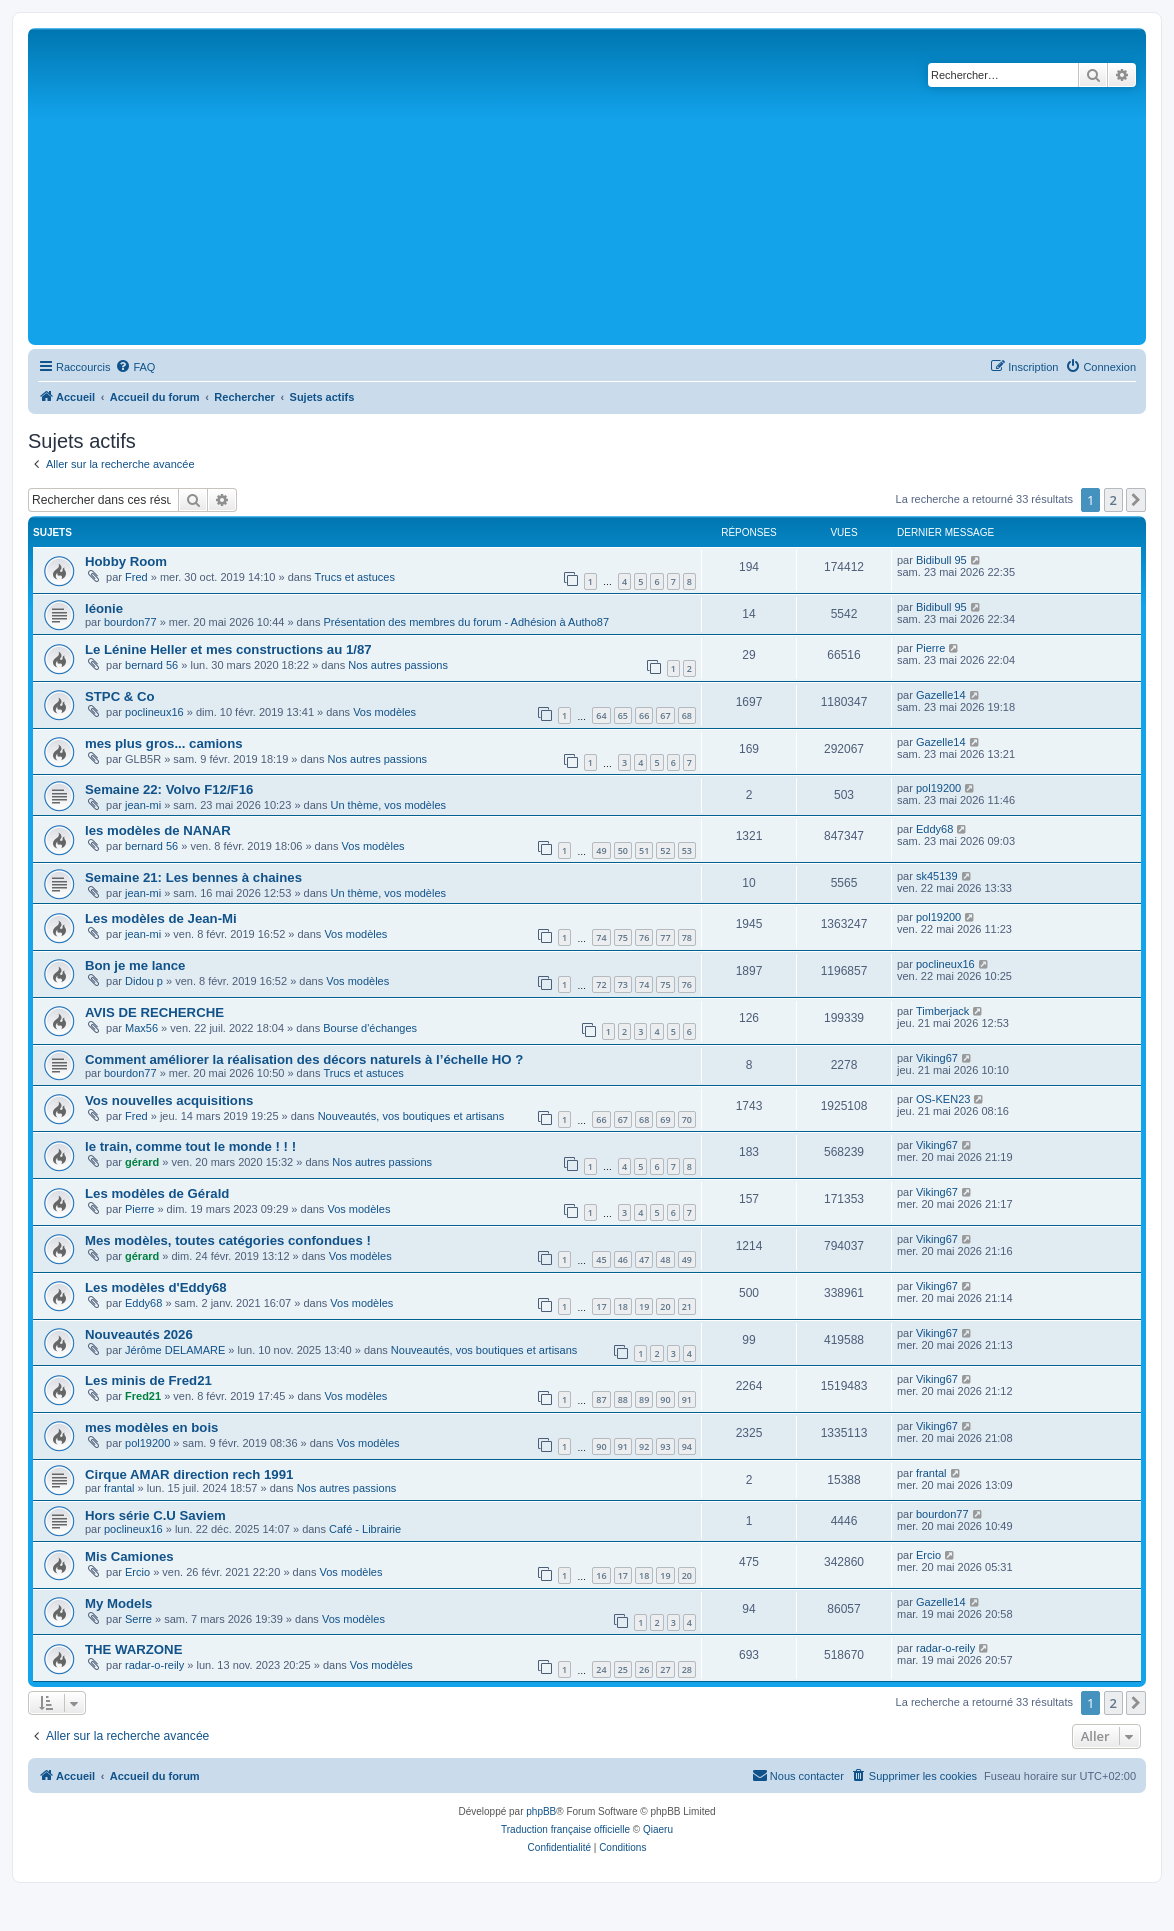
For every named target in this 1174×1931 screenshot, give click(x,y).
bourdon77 (130, 622)
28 (687, 1669)
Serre (138, 1619)
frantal (119, 1488)
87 (601, 1399)
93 (665, 1446)
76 (644, 937)
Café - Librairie (365, 1529)
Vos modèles (384, 712)
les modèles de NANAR (158, 830)
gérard (142, 1162)
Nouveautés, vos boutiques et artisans (411, 1116)
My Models (118, 1603)
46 (623, 1259)
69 (665, 1119)
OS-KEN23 (943, 1099)
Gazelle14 (941, 695)
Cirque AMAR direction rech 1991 (189, 1474)
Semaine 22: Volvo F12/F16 (169, 789)
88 (623, 1399)
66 (644, 715)
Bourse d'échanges (370, 1028)
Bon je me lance (135, 965)
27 (665, 1669)
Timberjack (942, 1011)
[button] (1136, 500)
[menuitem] (135, 367)
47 (644, 1259)
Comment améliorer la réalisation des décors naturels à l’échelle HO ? (304, 1059)
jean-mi (143, 805)
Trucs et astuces (355, 577)
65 (623, 715)
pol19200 (938, 788)
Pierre (930, 648)
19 (644, 1306)
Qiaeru (658, 1829)
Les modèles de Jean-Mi (161, 918)
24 (601, 1669)
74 (601, 937)
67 (665, 715)
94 (687, 1446)
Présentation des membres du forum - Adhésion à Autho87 (467, 622)
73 (623, 984)
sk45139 (937, 876)
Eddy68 (934, 829)
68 (687, 715)
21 (687, 1306)
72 (601, 984)
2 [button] (1113, 500)
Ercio (137, 1572)
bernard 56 (151, 665)
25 (623, 1669)
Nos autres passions (398, 665)
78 (687, 937)
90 (665, 1399)
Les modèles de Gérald (157, 1193)
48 (665, 1259)
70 (687, 1119)
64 (601, 715)
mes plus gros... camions (164, 743)
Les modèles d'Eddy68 (156, 1287)
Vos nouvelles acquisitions (169, 1100)
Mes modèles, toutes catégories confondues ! (228, 1240)
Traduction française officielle (565, 1829)
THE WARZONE (133, 1649)
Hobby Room (126, 561)
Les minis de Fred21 (148, 1380)
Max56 (141, 1028)
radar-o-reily (154, 1665)
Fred (136, 577)
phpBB (541, 1811)
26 (644, 1669)
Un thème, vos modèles (389, 805)
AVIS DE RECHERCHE (154, 1012)
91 (687, 1399)
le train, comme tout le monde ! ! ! (190, 1146)
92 (644, 1446)
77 (665, 937)
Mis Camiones (129, 1556)
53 (687, 850)
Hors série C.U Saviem (155, 1515)
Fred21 (143, 1396)
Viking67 (937, 1058)
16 (601, 1575)
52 (665, 850)
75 (623, 937)
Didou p (144, 981)
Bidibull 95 (941, 560)
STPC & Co (120, 696)
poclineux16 (154, 712)
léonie (104, 608)
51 (644, 850)
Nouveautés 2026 (139, 1334)
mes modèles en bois (151, 1427)
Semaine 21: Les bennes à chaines (193, 877)
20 (665, 1306)
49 (601, 850)
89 (644, 1399)
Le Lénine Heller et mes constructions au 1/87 (228, 649)
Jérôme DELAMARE (175, 1350)
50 (623, 850)
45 (601, 1259)
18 (623, 1306)
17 (601, 1306)
